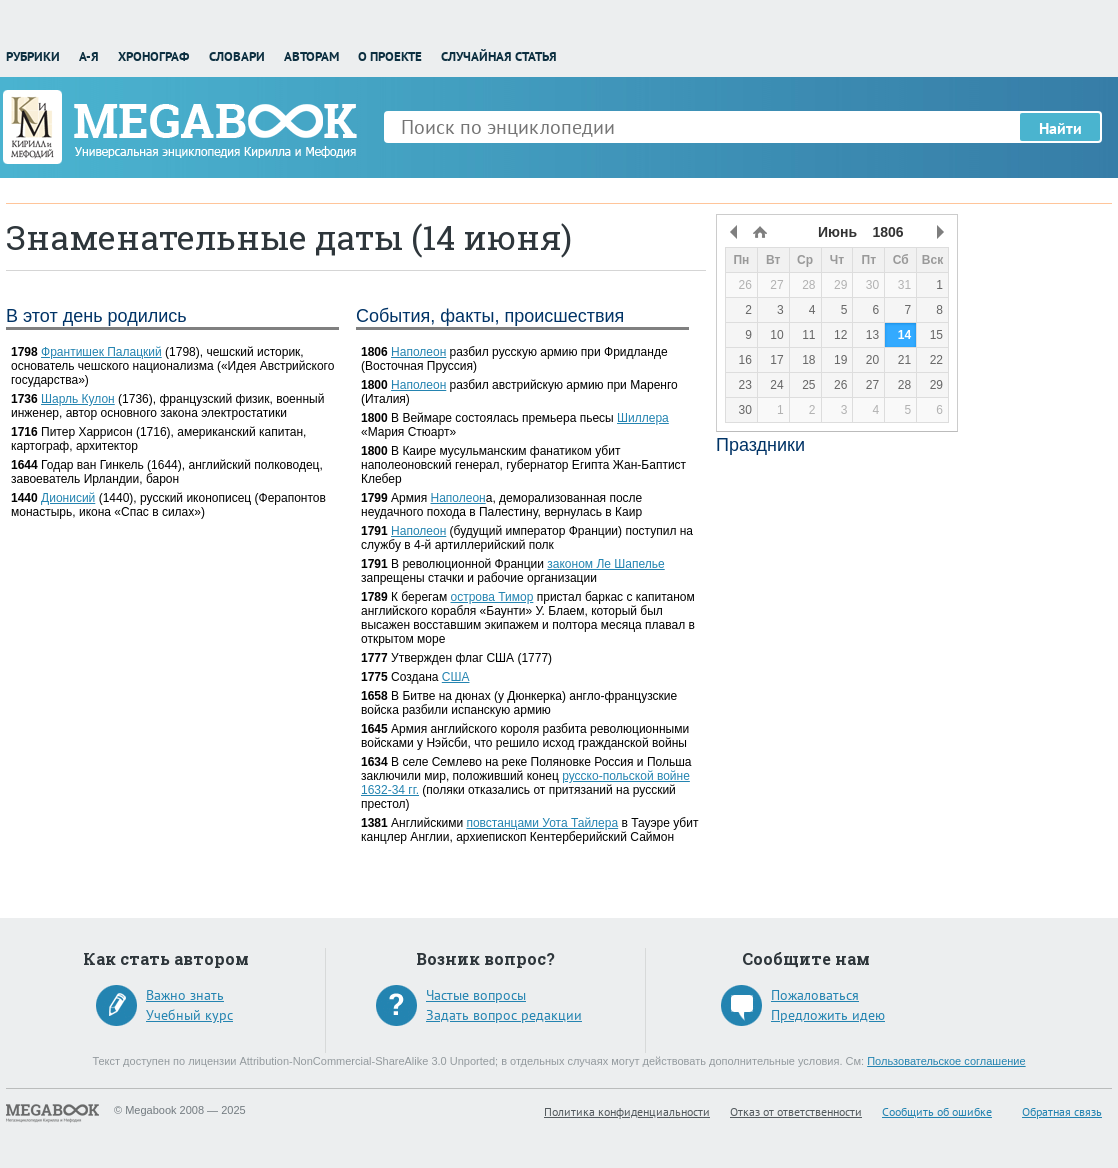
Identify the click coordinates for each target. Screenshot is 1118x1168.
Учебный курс (189, 1015)
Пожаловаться (815, 995)
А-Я (89, 56)
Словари (237, 56)
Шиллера (643, 418)
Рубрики (33, 56)
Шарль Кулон (78, 399)
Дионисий (68, 498)
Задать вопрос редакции (504, 1015)
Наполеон (418, 352)
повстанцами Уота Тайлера (542, 823)
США (456, 677)
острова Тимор (492, 597)
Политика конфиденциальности (627, 1111)
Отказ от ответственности (796, 1111)
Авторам (311, 56)
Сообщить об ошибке (937, 1111)
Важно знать (185, 995)
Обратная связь (1062, 1111)
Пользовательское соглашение (946, 1061)
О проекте (390, 56)
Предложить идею (828, 1015)
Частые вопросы (476, 995)
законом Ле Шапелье (605, 564)
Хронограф (153, 56)
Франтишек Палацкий (101, 352)
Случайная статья (499, 56)
